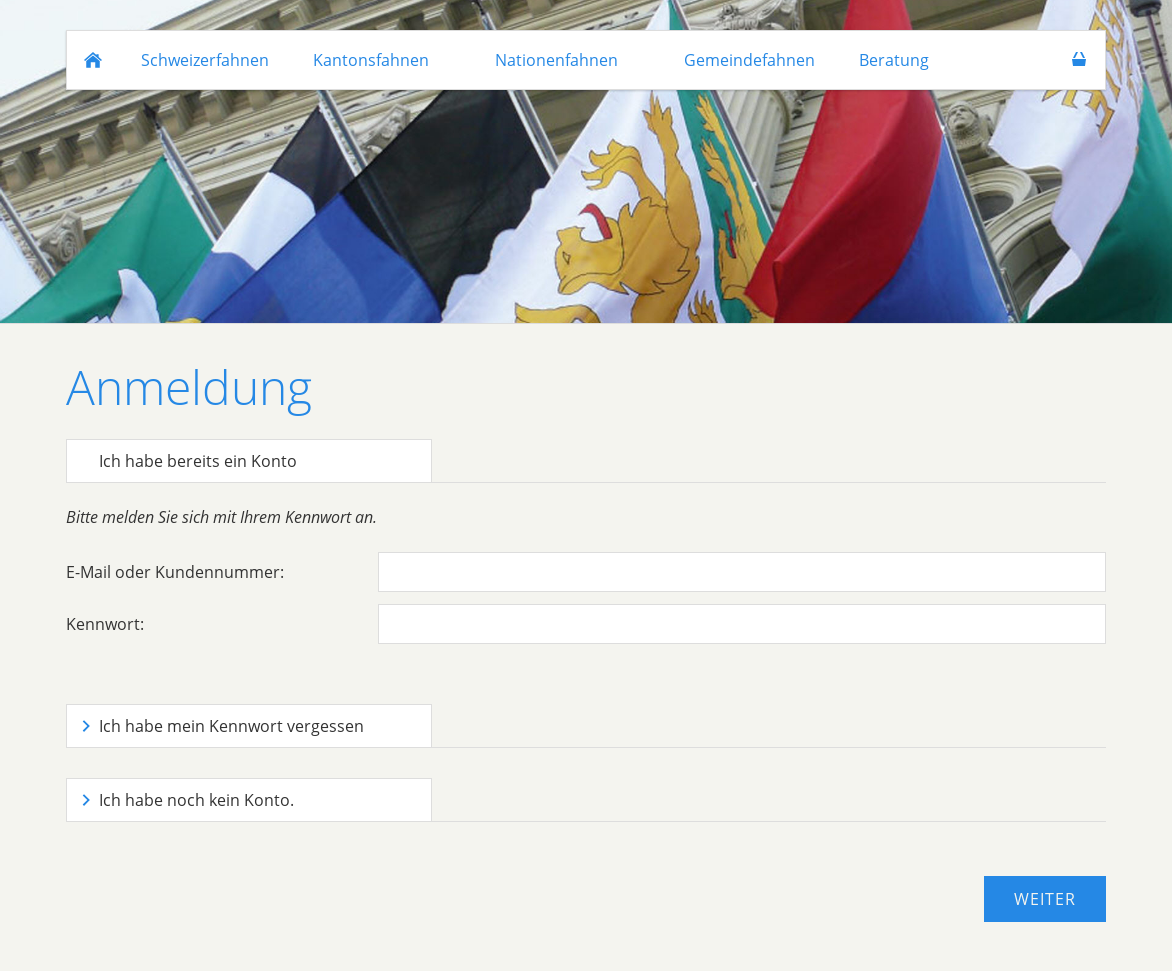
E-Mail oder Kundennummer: (175, 572)
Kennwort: (105, 624)
